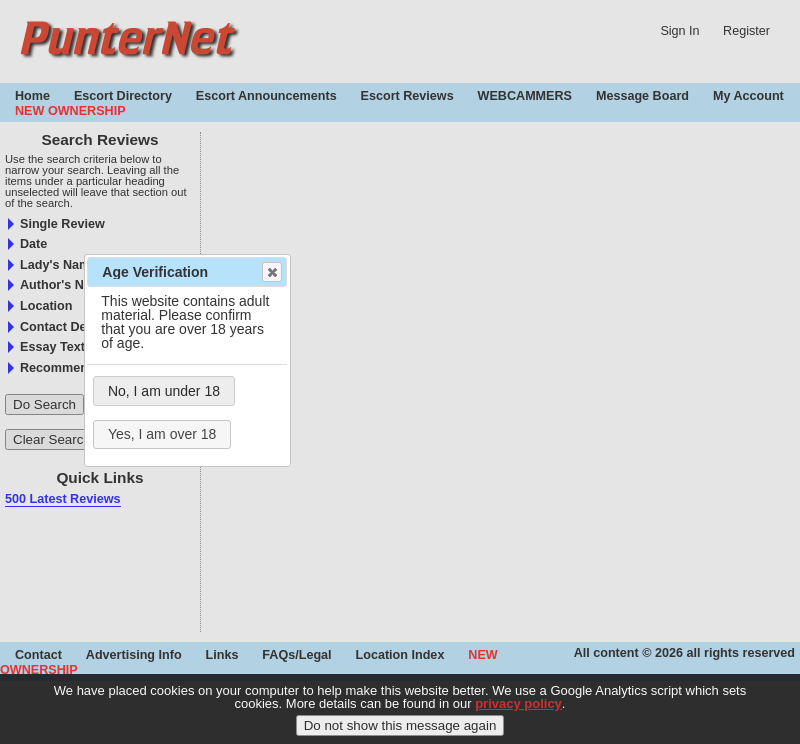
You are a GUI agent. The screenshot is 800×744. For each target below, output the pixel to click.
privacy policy (518, 711)
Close (271, 272)
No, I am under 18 (164, 391)
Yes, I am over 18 (162, 434)
